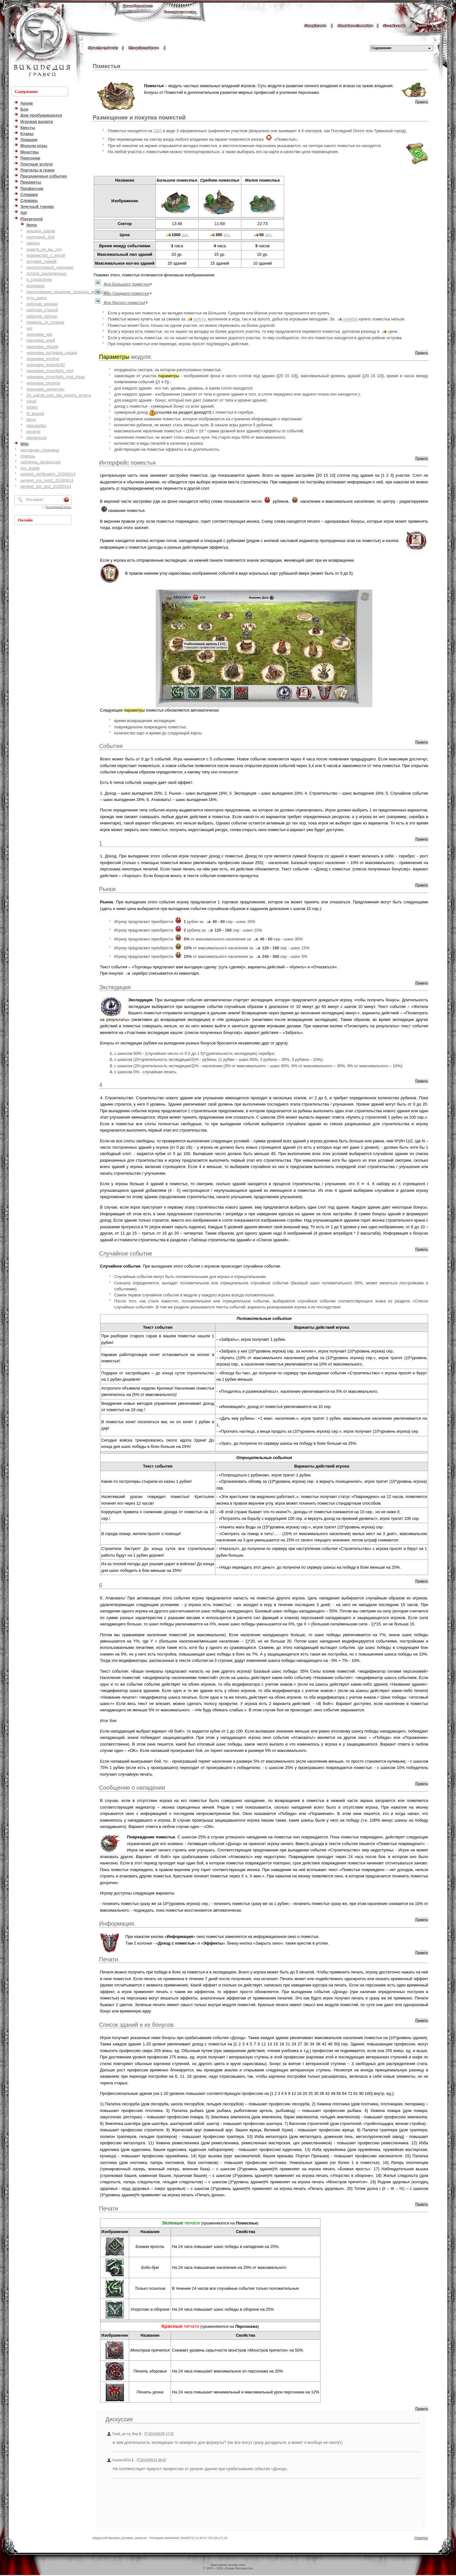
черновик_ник (39, 334)
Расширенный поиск (58, 507)
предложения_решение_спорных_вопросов (67, 291)
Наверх (421, 2537)
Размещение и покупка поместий (139, 117)
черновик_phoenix (43, 383)
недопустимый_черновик (49, 267)
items (31, 419)
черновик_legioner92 (45, 364)
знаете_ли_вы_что (43, 249)
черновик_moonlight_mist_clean (55, 376)
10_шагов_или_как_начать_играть (58, 395)
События (111, 746)
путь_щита (36, 297)
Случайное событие (125, 1253)
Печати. (109, 1959)
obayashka (36, 425)
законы (33, 243)
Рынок (107, 889)
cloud (31, 401)
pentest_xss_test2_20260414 (46, 480)
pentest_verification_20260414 (47, 474)
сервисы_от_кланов (45, 322)
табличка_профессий (40, 462)
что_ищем (29, 468)
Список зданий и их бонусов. (137, 2025)
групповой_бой (40, 237)
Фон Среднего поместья (126, 293)
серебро (350, 319)
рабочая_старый (42, 309)
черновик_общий (42, 346)
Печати (108, 2208)
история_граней (41, 261)
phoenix (33, 431)
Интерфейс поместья (127, 463)
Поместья (106, 66)
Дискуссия (119, 2419)
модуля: (125, 357)
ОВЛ (157, 130)
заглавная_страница (39, 450)
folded (31, 407)
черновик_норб (40, 340)
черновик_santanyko (45, 389)
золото (199, 319)
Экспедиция (115, 987)
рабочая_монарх (42, 303)
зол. (185, 234)
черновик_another (43, 358)
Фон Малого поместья (124, 302)
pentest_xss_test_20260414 (45, 486)
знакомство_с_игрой (45, 255)
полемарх (35, 285)
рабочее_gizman (41, 316)
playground (36, 437)
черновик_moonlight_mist (49, 370)
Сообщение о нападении (132, 1788)
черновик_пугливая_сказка (51, 352)
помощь (27, 456)
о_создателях (39, 279)
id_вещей (35, 413)
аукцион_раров (40, 231)
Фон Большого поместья (126, 284)
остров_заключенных (46, 273)
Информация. (117, 1924)
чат (29, 328)
